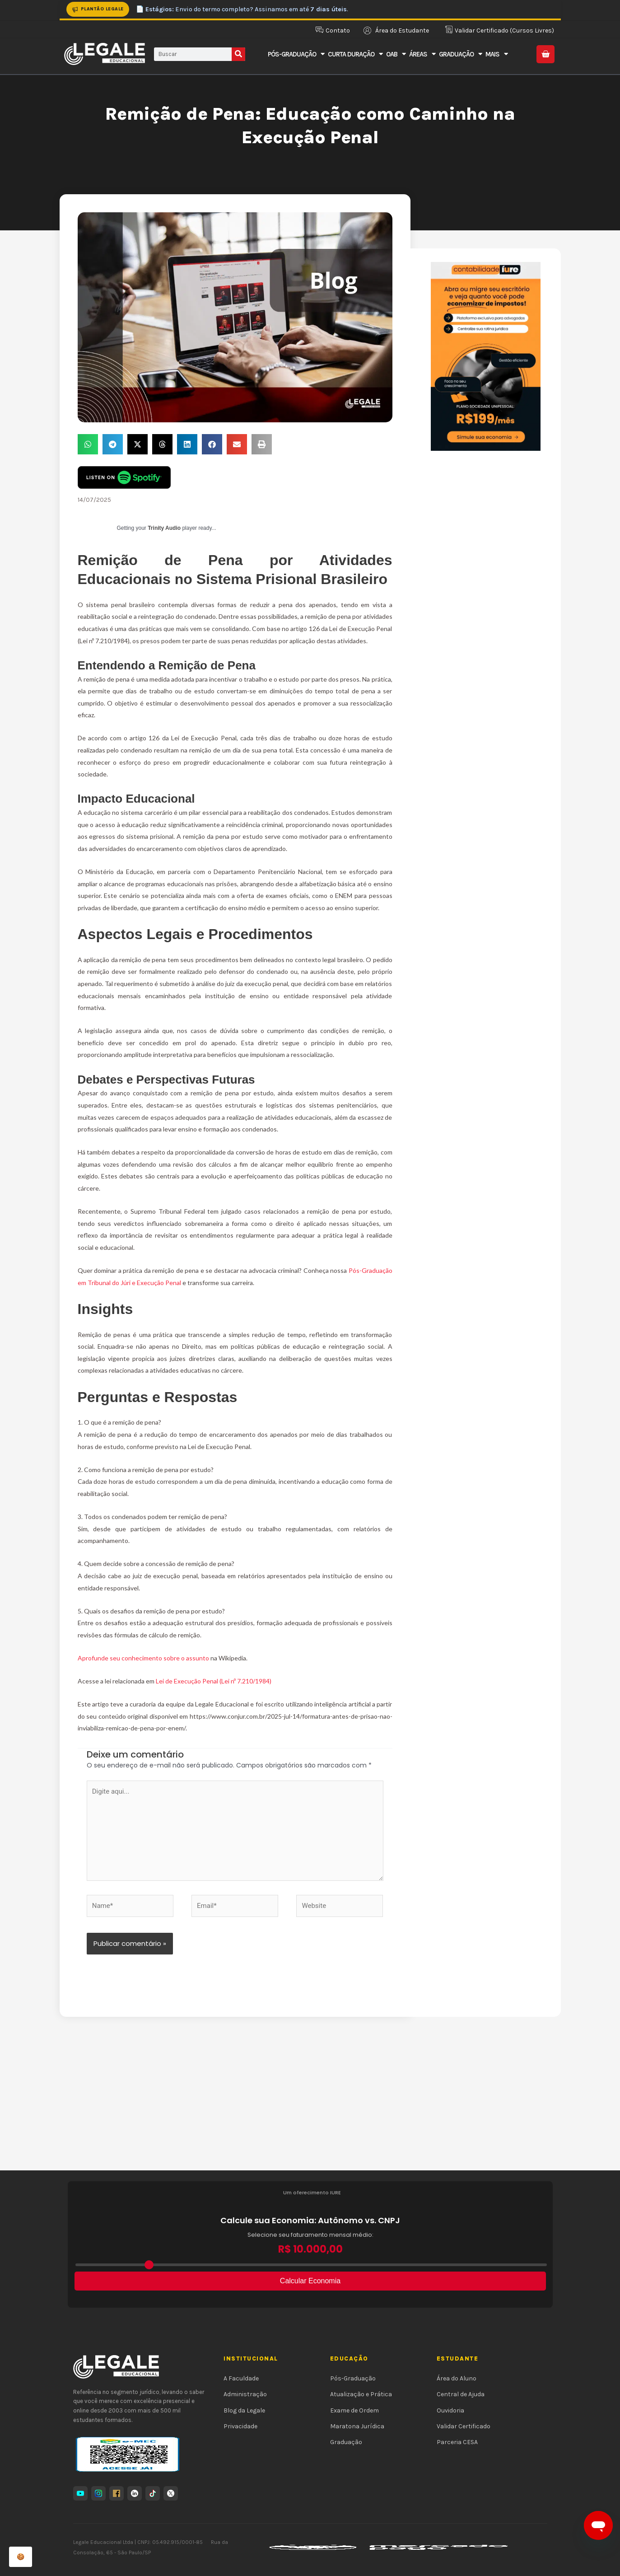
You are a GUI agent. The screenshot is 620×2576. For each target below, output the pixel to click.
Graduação (346, 2442)
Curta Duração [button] (355, 54)
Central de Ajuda (461, 2394)
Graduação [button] (460, 54)
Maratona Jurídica (357, 2426)
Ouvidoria (450, 2410)
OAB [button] (396, 54)
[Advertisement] (310, 2102)
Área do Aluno (456, 2378)
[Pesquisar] (238, 54)
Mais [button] (496, 54)
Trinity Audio (164, 528)
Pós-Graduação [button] (296, 54)
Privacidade (240, 2426)
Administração (245, 2394)
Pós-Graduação (353, 2378)
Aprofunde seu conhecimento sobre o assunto (144, 1658)
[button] (88, 444)
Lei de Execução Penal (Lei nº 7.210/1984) (213, 1681)
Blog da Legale (244, 2410)
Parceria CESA (457, 2442)
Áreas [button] (422, 54)
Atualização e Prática (361, 2394)
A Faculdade (241, 2378)
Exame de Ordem (354, 2410)
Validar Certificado (463, 2426)
